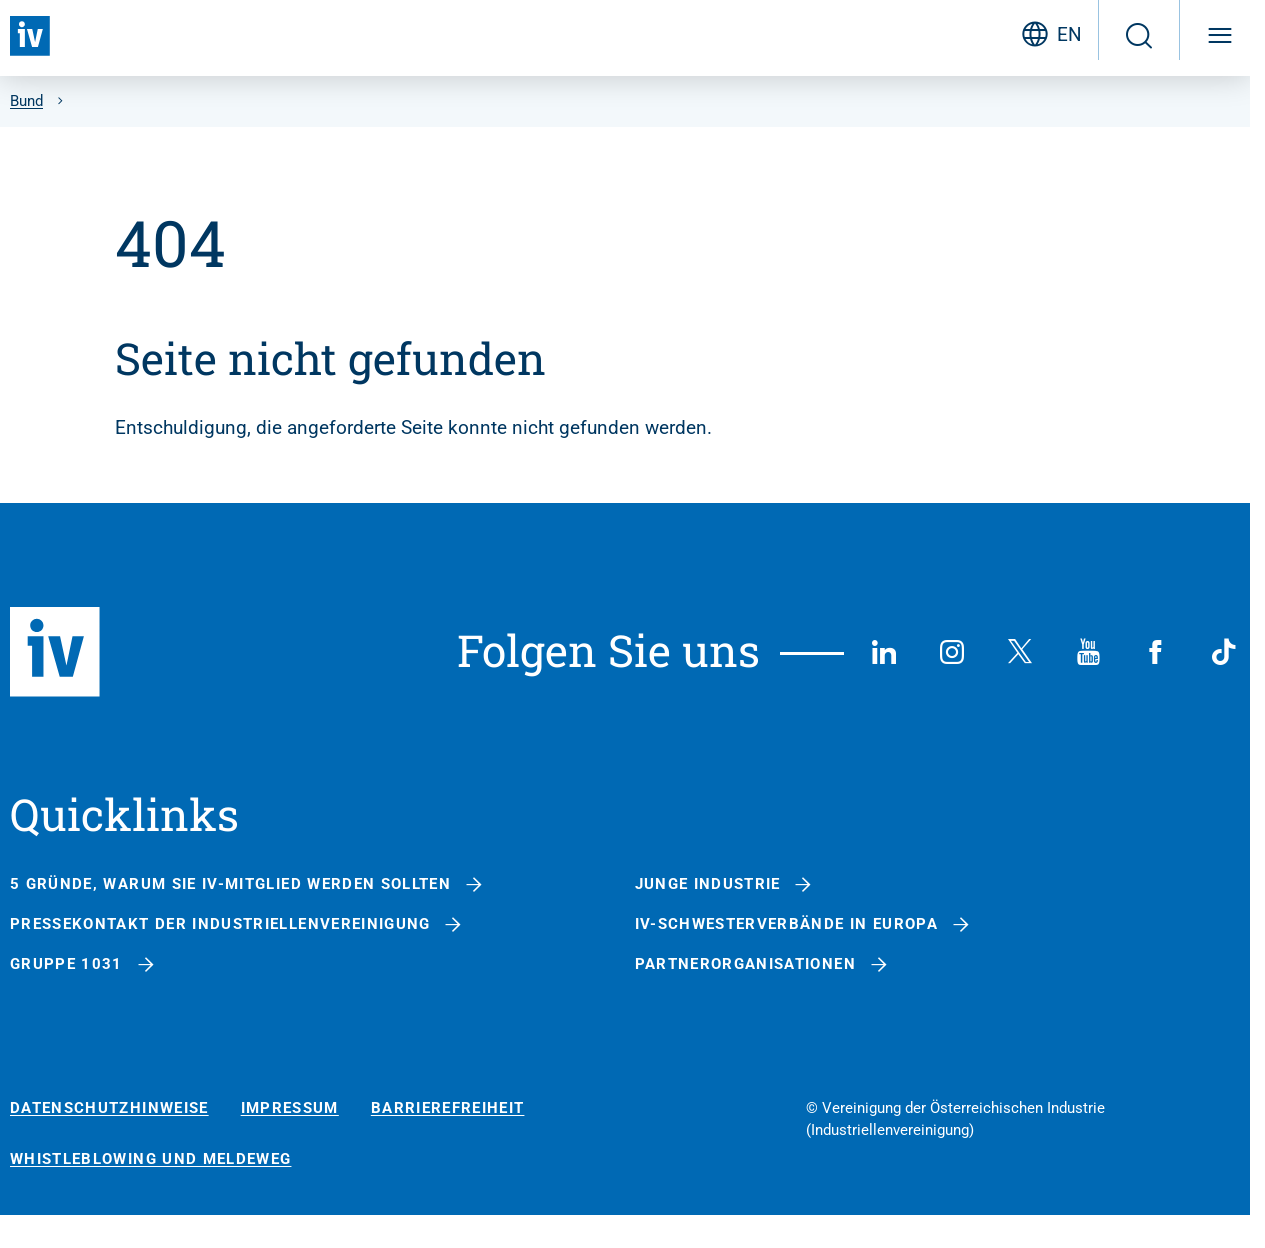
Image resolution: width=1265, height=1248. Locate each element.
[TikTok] (1224, 652)
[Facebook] (1156, 652)
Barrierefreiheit (448, 1108)
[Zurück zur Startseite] (30, 36)
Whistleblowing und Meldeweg (150, 1159)
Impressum (290, 1108)
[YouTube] (1088, 652)
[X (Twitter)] (1020, 652)
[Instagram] (952, 652)
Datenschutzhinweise (109, 1108)
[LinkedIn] (884, 652)
